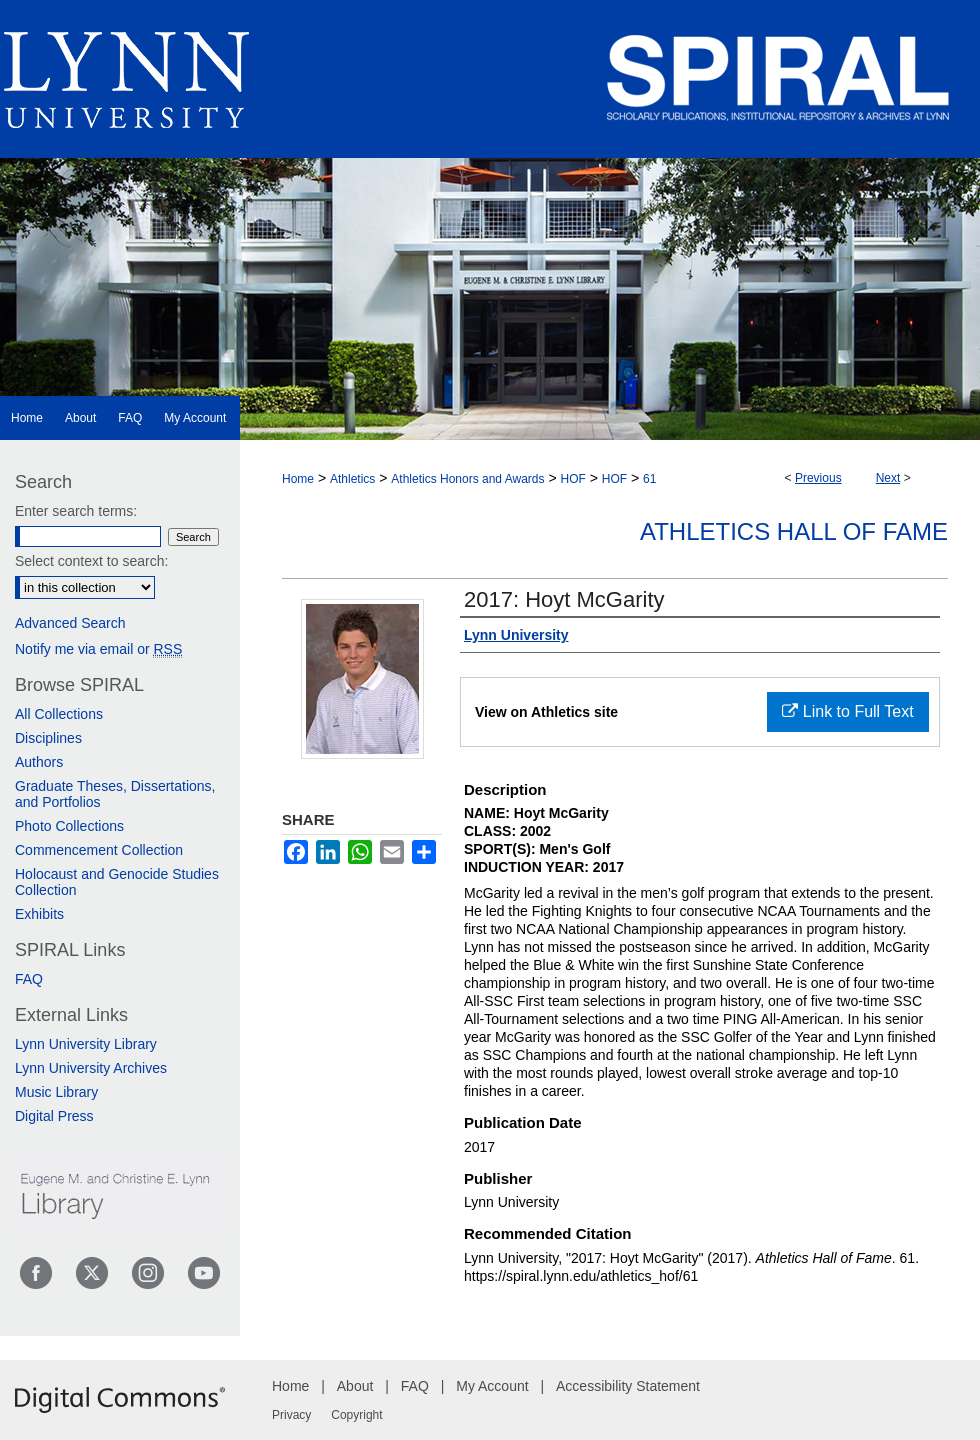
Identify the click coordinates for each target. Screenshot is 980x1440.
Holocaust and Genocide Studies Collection (117, 882)
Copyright (356, 1415)
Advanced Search (70, 623)
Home (298, 479)
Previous (818, 478)
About (355, 1386)
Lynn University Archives (91, 1068)
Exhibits (39, 914)
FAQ (29, 979)
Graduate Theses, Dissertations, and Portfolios (115, 794)
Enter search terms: (76, 511)
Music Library (56, 1092)
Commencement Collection (99, 850)
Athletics (352, 479)
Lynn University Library (86, 1044)
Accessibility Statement (628, 1386)
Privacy (291, 1415)
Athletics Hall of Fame (794, 531)
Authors (39, 762)
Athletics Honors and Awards (467, 479)
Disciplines (48, 738)
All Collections (59, 714)
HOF (572, 479)
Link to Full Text (847, 711)
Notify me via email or (98, 649)
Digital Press (54, 1116)
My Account (492, 1386)
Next (888, 478)
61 (649, 479)
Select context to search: (91, 561)
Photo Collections (69, 826)
